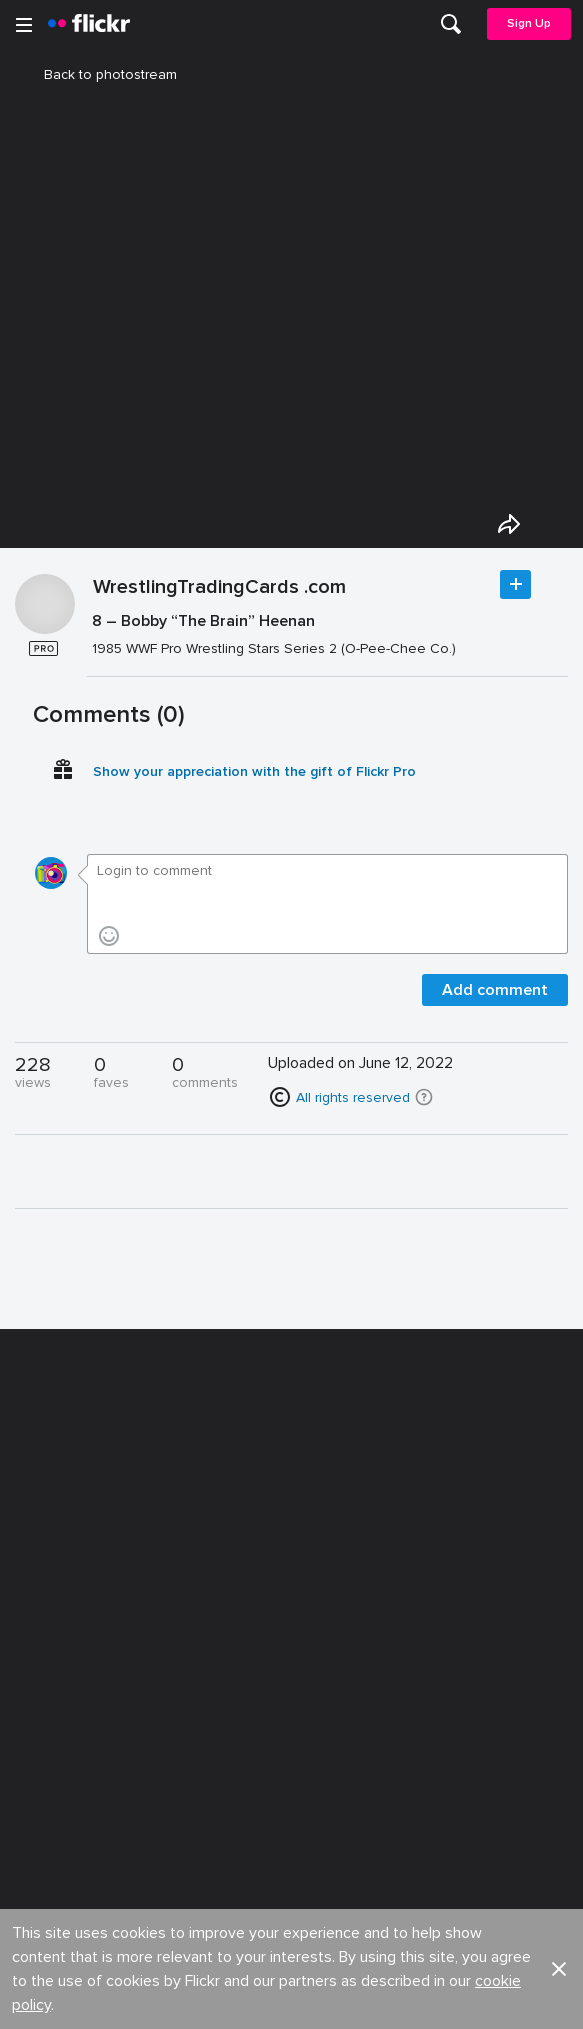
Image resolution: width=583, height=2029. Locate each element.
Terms (41, 1810)
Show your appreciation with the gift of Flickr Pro (254, 854)
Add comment (495, 1073)
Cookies (321, 1640)
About (41, 1567)
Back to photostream (98, 74)
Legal (39, 1779)
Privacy (316, 1779)
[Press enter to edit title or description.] (328, 717)
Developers (59, 1640)
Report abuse (337, 1677)
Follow (515, 667)
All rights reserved (353, 1180)
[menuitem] (451, 24)
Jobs (309, 1567)
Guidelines (56, 1677)
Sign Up (529, 23)
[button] (424, 1180)
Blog (36, 1604)
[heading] (89, 24)
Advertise (324, 1604)
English (44, 1715)
